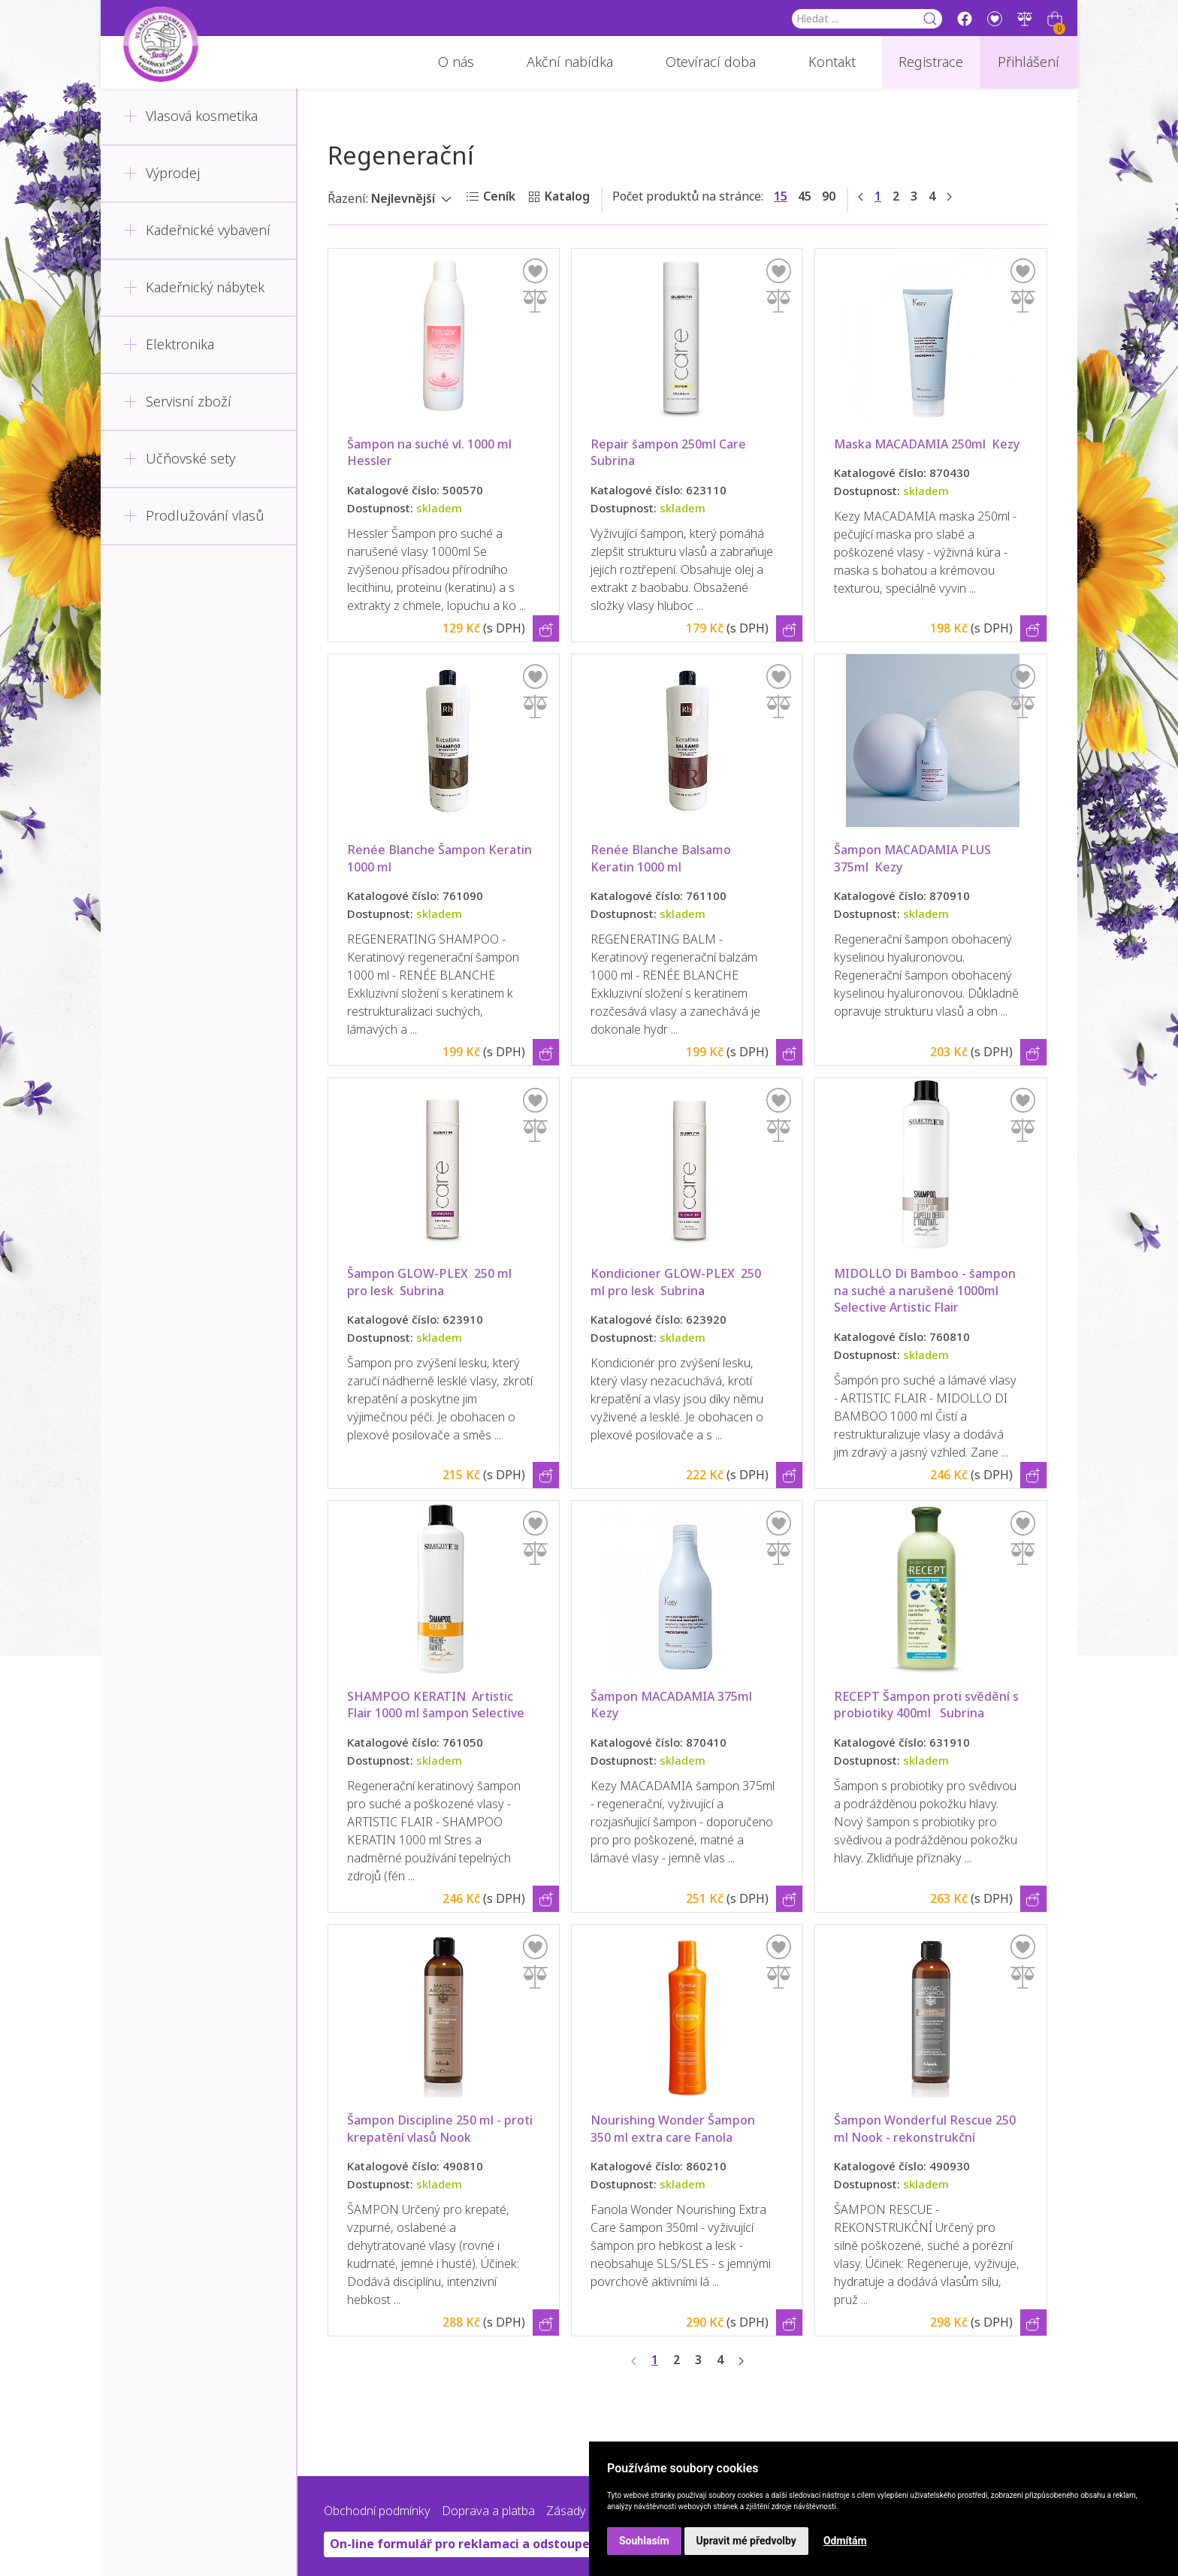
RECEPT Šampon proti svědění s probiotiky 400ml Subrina (928, 1705)
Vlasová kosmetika (190, 116)
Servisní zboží (177, 402)
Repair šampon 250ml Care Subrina (670, 453)
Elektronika (168, 345)
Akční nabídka (570, 62)
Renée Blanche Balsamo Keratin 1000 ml (662, 858)
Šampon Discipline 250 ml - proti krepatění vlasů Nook (441, 2129)
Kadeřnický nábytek (193, 287)
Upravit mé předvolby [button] (746, 2541)
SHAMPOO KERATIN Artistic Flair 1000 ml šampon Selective (435, 1705)
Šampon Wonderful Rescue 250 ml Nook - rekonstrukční (926, 2129)
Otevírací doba (711, 62)
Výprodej (161, 173)
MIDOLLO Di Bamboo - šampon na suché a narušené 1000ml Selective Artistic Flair (926, 1290)
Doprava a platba (488, 2511)
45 (804, 196)
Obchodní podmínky (377, 2511)
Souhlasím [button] (644, 2541)
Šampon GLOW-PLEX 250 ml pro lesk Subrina (431, 1282)
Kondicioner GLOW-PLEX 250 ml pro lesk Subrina (677, 1282)
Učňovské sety (179, 459)
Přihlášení (1028, 62)
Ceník (499, 196)
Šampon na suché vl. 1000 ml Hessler (432, 453)
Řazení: (348, 198)
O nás (456, 62)
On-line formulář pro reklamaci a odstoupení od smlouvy (501, 2544)
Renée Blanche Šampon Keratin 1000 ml (441, 858)
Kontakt (832, 62)
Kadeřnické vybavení (196, 230)
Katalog (567, 196)
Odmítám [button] (845, 2541)
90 (828, 196)
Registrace (931, 62)
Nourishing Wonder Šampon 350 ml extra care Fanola (674, 2129)
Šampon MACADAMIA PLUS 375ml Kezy (914, 858)
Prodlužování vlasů (193, 516)
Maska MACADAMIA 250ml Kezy (926, 444)
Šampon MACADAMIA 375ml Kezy (674, 1705)
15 (780, 196)
